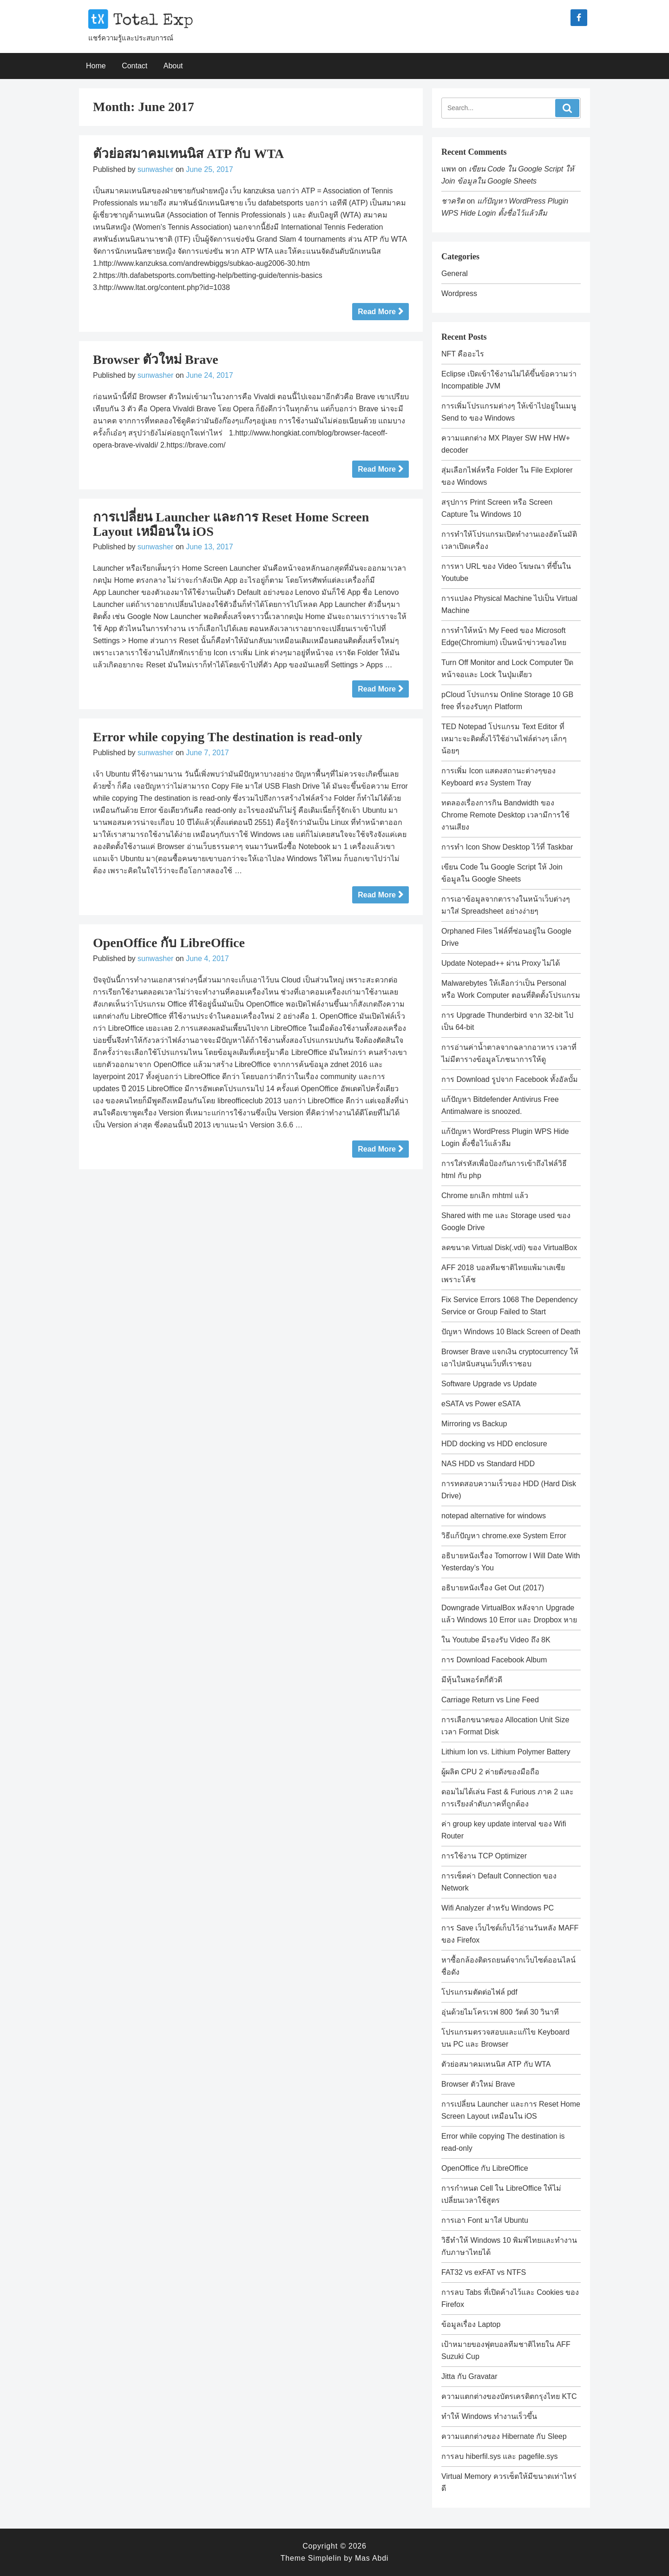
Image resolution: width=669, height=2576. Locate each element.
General (454, 273)
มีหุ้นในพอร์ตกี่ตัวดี (471, 1680)
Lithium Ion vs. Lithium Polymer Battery (505, 1752)
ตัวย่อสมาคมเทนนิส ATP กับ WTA (188, 153)
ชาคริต (453, 201)
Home (96, 66)
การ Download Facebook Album (494, 1660)
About (173, 66)
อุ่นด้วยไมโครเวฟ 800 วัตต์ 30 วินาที (500, 2012)
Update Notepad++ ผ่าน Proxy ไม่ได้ (500, 963)
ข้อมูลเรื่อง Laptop (470, 2324)
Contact (134, 66)
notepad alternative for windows (493, 1516)
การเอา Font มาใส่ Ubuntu (484, 2220)
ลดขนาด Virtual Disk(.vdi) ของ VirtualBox (509, 1248)
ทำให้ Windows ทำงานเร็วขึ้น (489, 2416)
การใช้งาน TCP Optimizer (484, 1856)
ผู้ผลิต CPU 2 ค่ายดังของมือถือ (490, 1772)
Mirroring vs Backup (474, 1424)
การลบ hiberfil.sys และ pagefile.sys (499, 2456)
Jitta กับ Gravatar (469, 2376)
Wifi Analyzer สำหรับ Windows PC (497, 1908)
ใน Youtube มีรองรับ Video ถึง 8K (496, 1640)
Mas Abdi (371, 2558)
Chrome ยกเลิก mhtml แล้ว (484, 1195)
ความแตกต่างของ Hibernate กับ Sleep (504, 2436)
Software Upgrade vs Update (489, 1384)
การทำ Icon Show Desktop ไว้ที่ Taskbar (507, 847)
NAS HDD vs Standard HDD (488, 1464)
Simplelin (324, 2558)
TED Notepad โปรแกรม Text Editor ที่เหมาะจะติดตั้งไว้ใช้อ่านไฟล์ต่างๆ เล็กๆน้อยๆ (504, 739)
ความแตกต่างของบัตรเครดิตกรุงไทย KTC (509, 2396)
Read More (377, 312)
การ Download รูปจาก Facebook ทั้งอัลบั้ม (509, 1079)
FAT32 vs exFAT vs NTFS (483, 2272)
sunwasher (155, 169)
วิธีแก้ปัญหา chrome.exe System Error (503, 1536)
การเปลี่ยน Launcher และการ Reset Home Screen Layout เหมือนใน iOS (231, 524)
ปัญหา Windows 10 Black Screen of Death (510, 1332)
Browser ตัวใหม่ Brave (155, 359)
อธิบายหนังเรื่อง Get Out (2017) (492, 1588)
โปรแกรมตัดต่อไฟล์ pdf (479, 1992)
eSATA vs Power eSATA (480, 1404)
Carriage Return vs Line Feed (490, 1700)
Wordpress (459, 293)
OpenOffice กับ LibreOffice (169, 943)
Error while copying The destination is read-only (227, 737)
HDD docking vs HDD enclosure (494, 1444)
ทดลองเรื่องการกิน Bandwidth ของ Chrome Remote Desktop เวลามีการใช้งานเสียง (505, 815)
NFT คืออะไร (462, 354)
